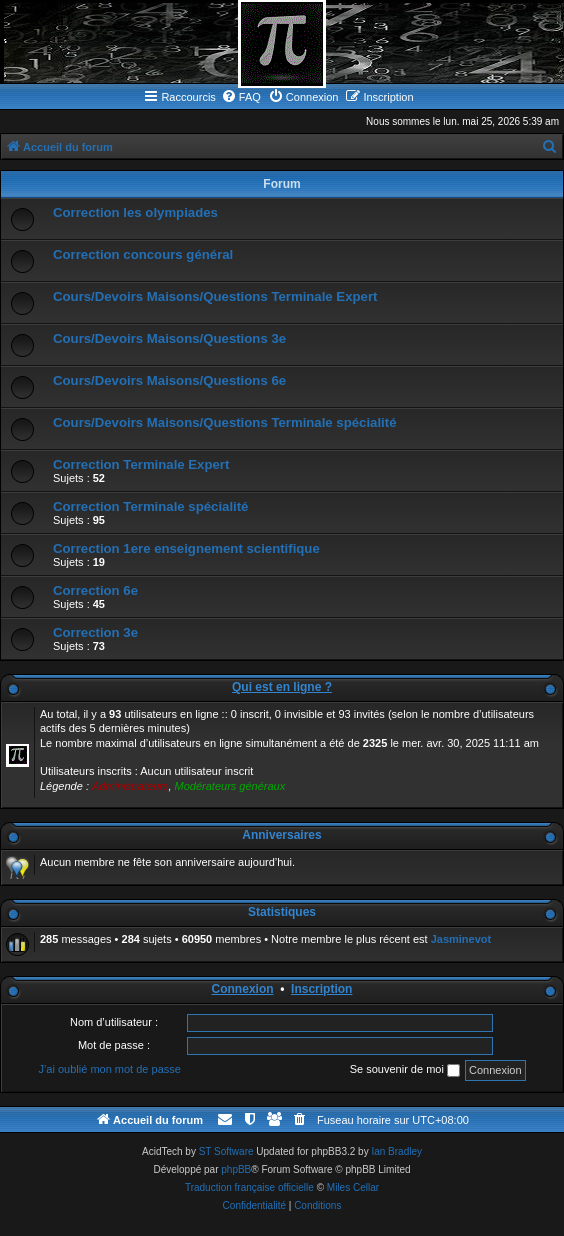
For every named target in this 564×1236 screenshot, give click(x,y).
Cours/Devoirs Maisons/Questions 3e (169, 338)
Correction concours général (143, 254)
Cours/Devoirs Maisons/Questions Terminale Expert (215, 296)
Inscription (321, 989)
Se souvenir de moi (405, 1070)
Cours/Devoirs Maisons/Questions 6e (169, 380)
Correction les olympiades (135, 212)
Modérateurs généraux (230, 786)
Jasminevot (461, 939)
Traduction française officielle (249, 1187)
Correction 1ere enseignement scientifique (186, 548)
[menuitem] (241, 97)
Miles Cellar (353, 1187)
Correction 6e (95, 590)
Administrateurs (130, 786)
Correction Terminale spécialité (150, 506)
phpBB (236, 1169)
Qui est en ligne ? (282, 687)
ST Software (226, 1151)
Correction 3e (95, 632)
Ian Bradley (396, 1151)
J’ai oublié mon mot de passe (109, 1069)
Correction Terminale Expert (141, 464)
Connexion (243, 989)
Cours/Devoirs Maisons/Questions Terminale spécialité (224, 422)
